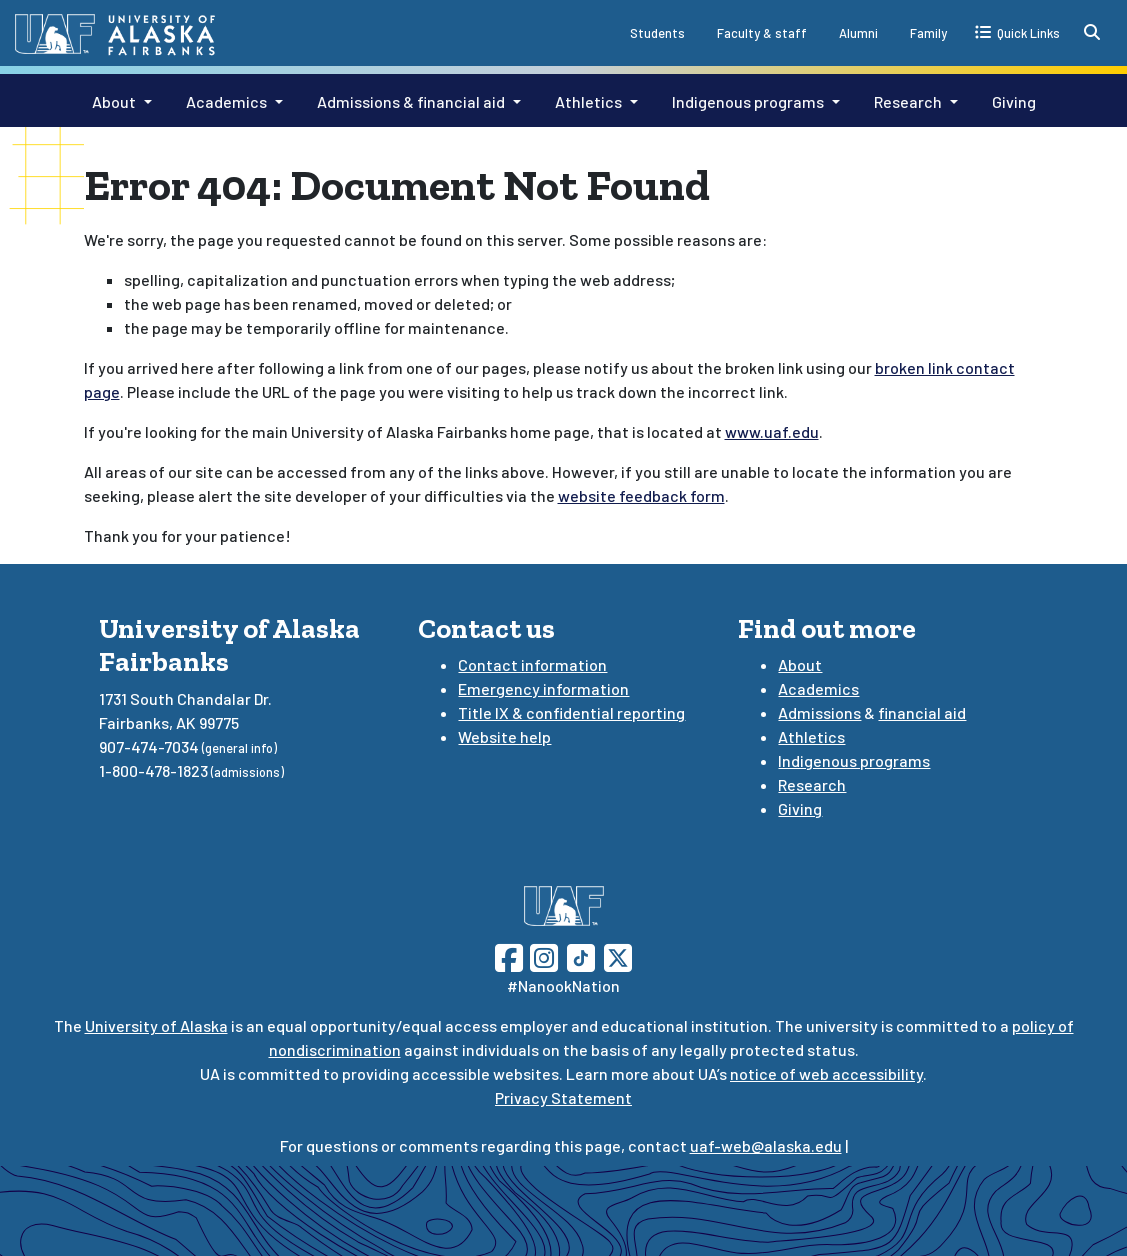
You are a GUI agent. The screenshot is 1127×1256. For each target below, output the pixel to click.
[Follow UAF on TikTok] (581, 955)
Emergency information (543, 688)
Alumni (858, 33)
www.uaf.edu (772, 431)
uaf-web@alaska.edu (766, 1145)
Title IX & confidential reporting (571, 712)
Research (908, 101)
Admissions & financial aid (411, 101)
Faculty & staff (762, 33)
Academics (226, 101)
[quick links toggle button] (1017, 32)
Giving (1014, 101)
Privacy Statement (563, 1097)
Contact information (532, 664)
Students (657, 33)
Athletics (588, 101)
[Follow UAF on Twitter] (618, 955)
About (114, 101)
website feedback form (641, 495)
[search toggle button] (1092, 32)
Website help (504, 736)
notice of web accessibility (826, 1073)
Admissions (819, 712)
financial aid (922, 712)
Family (928, 33)
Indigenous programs (748, 101)
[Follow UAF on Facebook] (509, 955)
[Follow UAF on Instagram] (542, 955)
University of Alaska (156, 1025)
